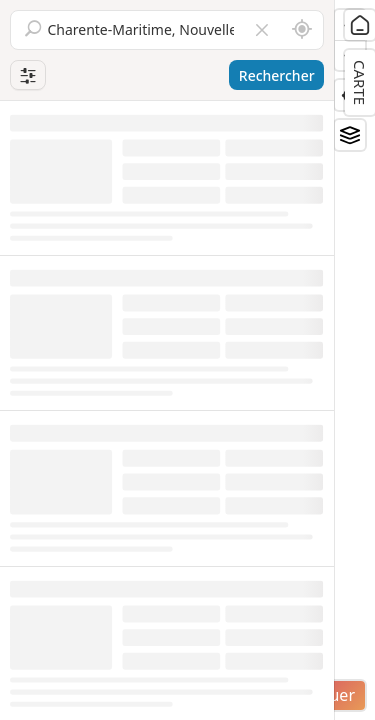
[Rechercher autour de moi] (302, 30)
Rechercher (277, 75)
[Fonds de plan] (350, 135)
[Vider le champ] (262, 30)
